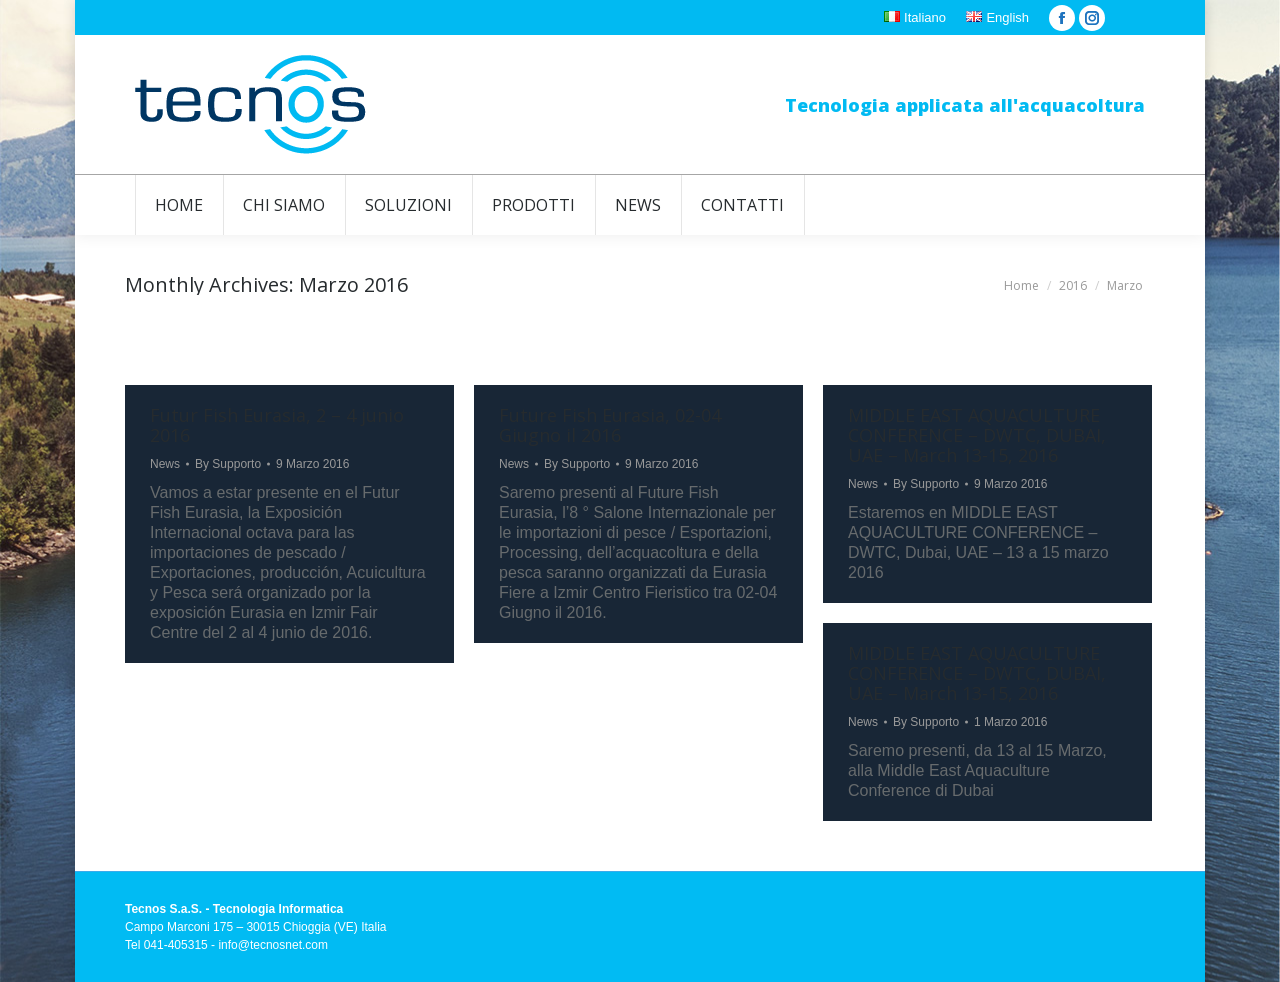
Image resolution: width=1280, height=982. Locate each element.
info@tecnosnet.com (273, 945)
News (165, 464)
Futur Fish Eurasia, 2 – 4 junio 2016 (277, 425)
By (228, 464)
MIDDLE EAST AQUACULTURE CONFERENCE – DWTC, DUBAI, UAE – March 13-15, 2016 (977, 435)
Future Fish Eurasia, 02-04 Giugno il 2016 (610, 425)
